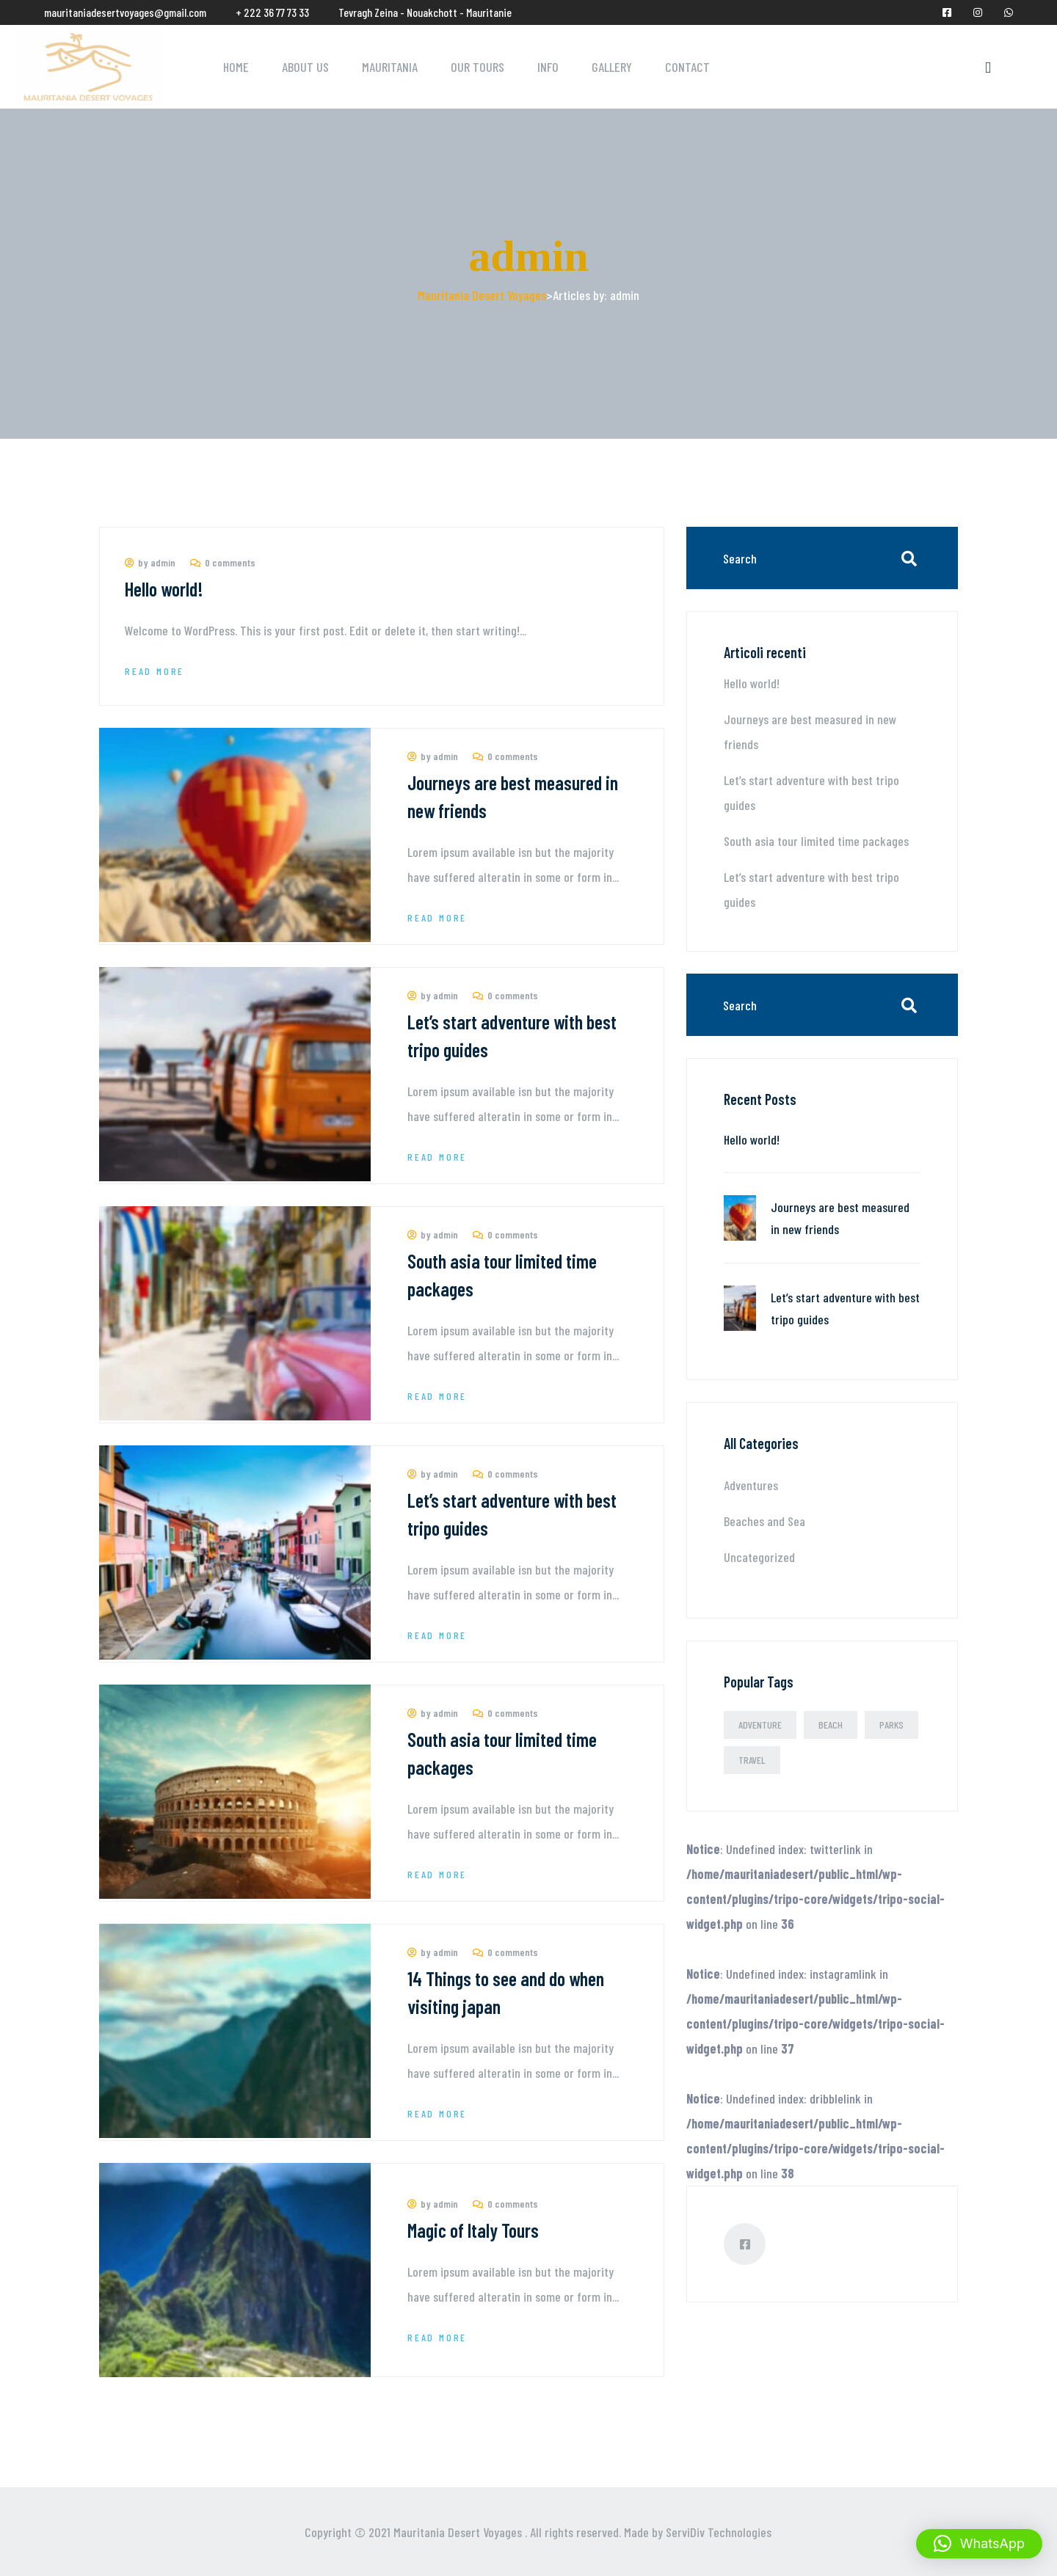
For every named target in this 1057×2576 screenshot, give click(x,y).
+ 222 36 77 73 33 (272, 12)
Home (236, 67)
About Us (305, 67)
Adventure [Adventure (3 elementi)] (760, 1724)
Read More (154, 671)
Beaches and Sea (764, 1521)
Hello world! (164, 588)
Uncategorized (759, 1557)
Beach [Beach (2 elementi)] (830, 1724)
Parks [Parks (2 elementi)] (891, 1724)
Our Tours (477, 67)
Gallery (612, 67)
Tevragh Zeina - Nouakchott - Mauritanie (425, 12)
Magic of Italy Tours (473, 2230)
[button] (979, 2543)
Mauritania (390, 67)
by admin (150, 562)
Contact (687, 67)
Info (548, 67)
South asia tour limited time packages (816, 841)
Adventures (751, 1485)
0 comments (222, 562)
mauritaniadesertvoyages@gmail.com (125, 12)
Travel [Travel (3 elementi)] (752, 1760)
